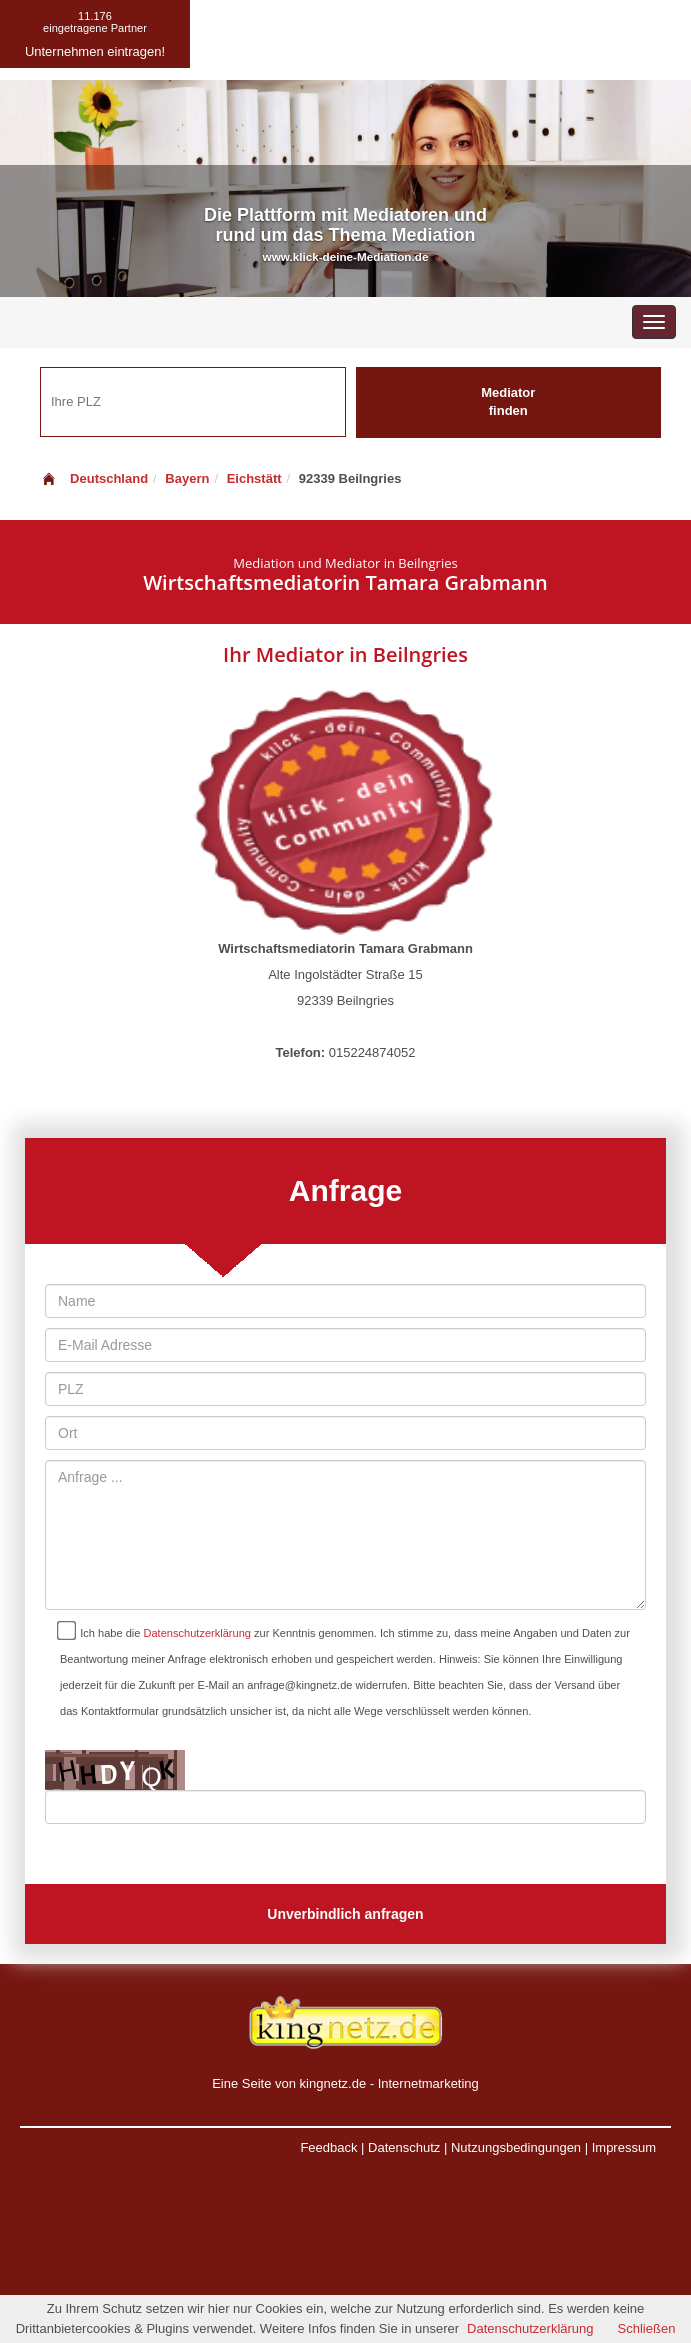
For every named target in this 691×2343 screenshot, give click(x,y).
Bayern (187, 478)
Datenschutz (404, 2147)
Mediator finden (508, 402)
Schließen (647, 2328)
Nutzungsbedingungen (516, 2147)
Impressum (624, 2147)
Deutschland (94, 478)
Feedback (328, 2147)
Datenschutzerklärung (197, 1633)
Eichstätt (254, 478)
